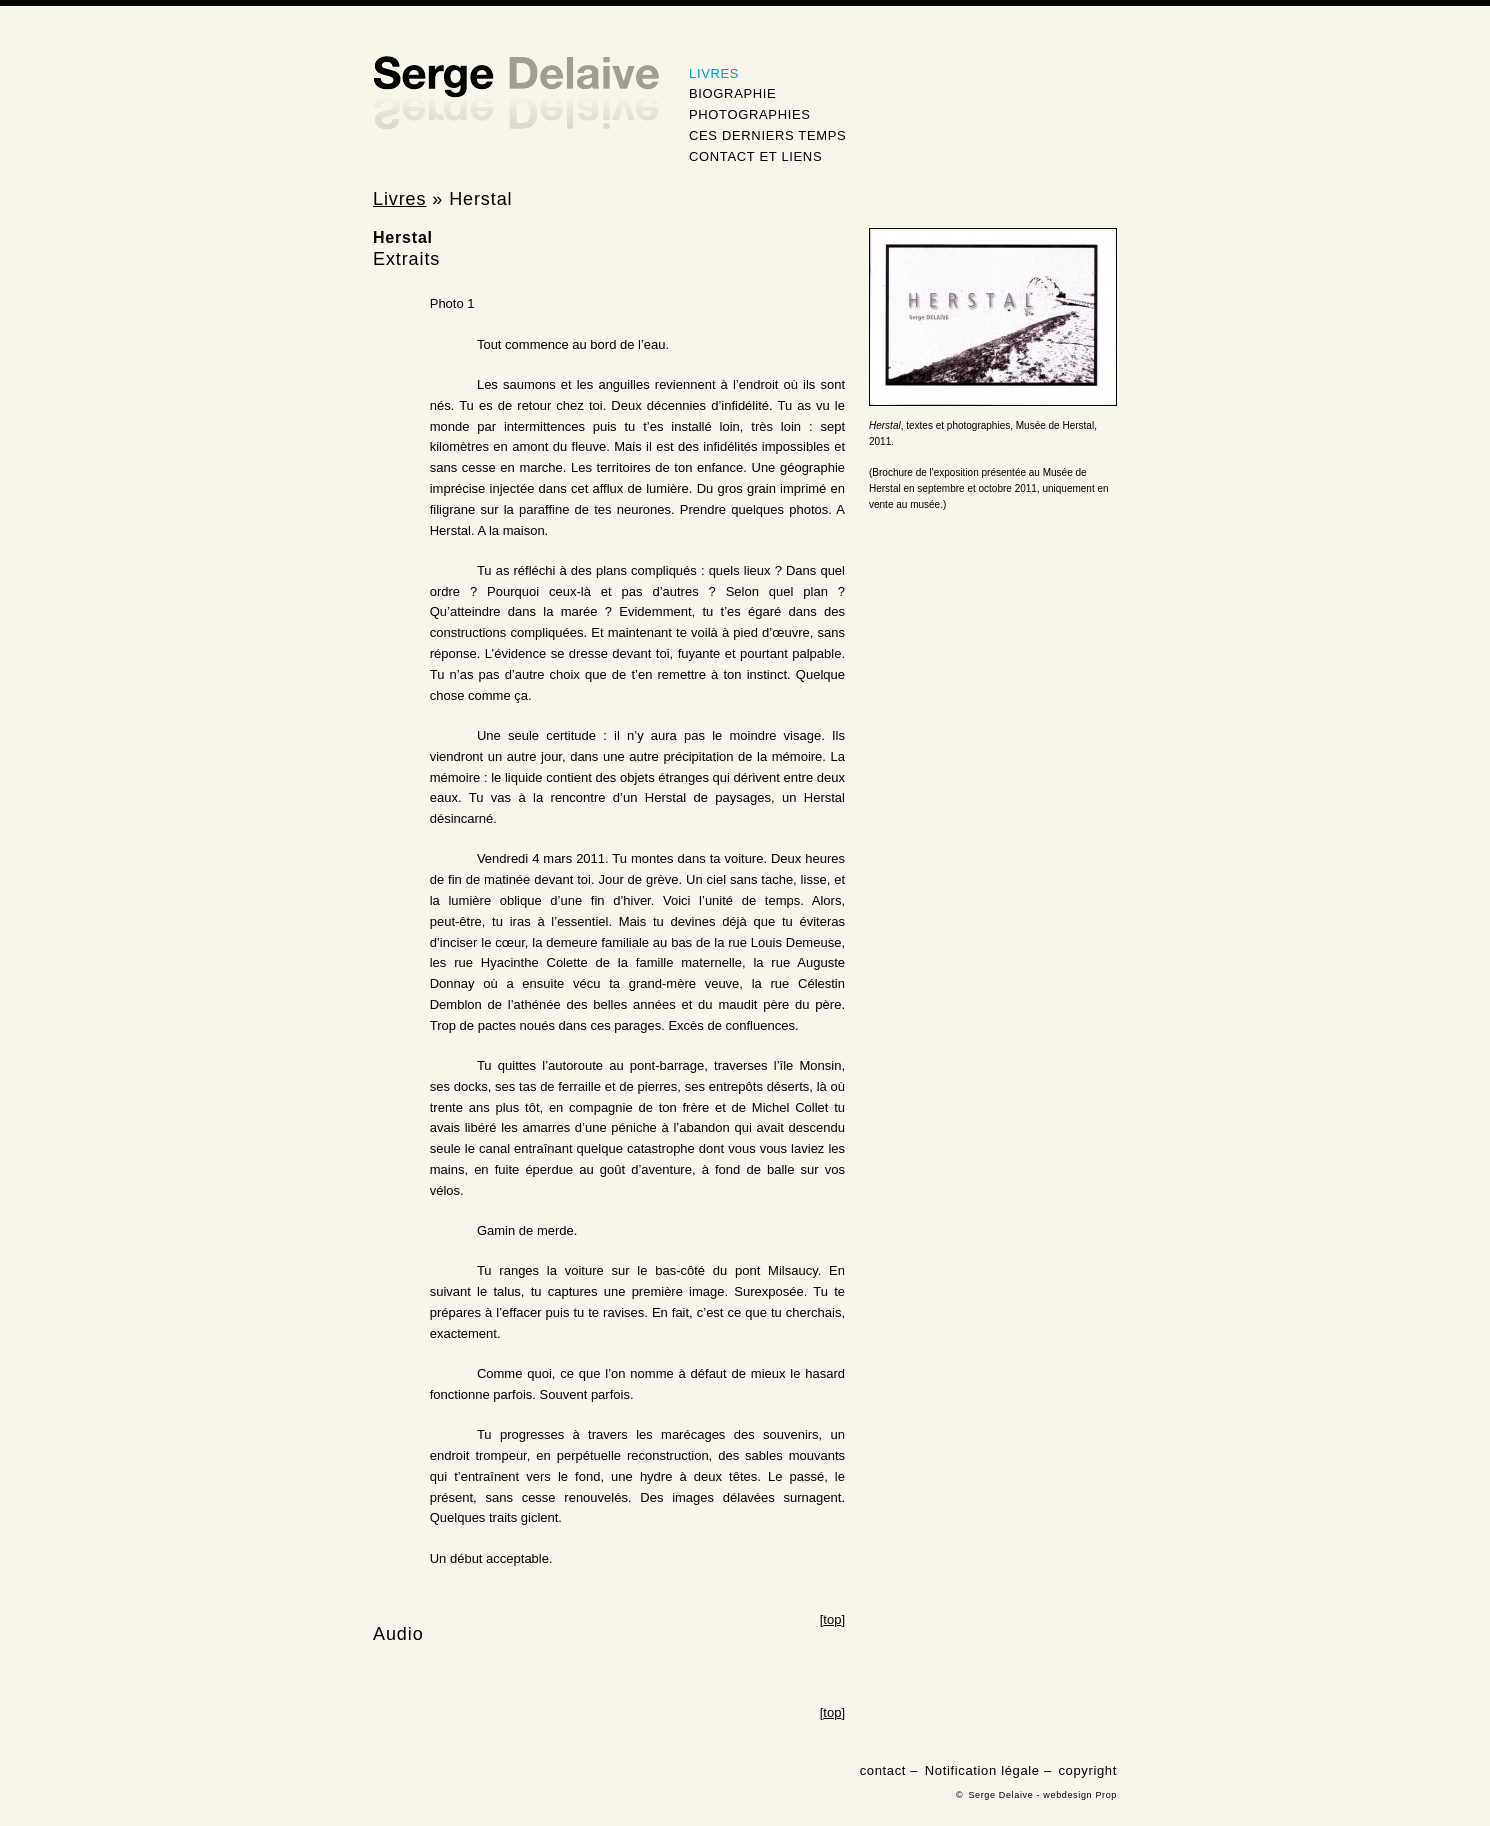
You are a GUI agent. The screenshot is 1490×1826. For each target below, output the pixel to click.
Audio (398, 1634)
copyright (1087, 1770)
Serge (516, 93)
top (832, 1619)
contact (883, 1770)
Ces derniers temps (767, 135)
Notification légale (982, 1770)
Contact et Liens (755, 156)
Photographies (750, 114)
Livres (714, 73)
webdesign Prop (1080, 1795)
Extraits (406, 259)
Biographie (732, 93)
